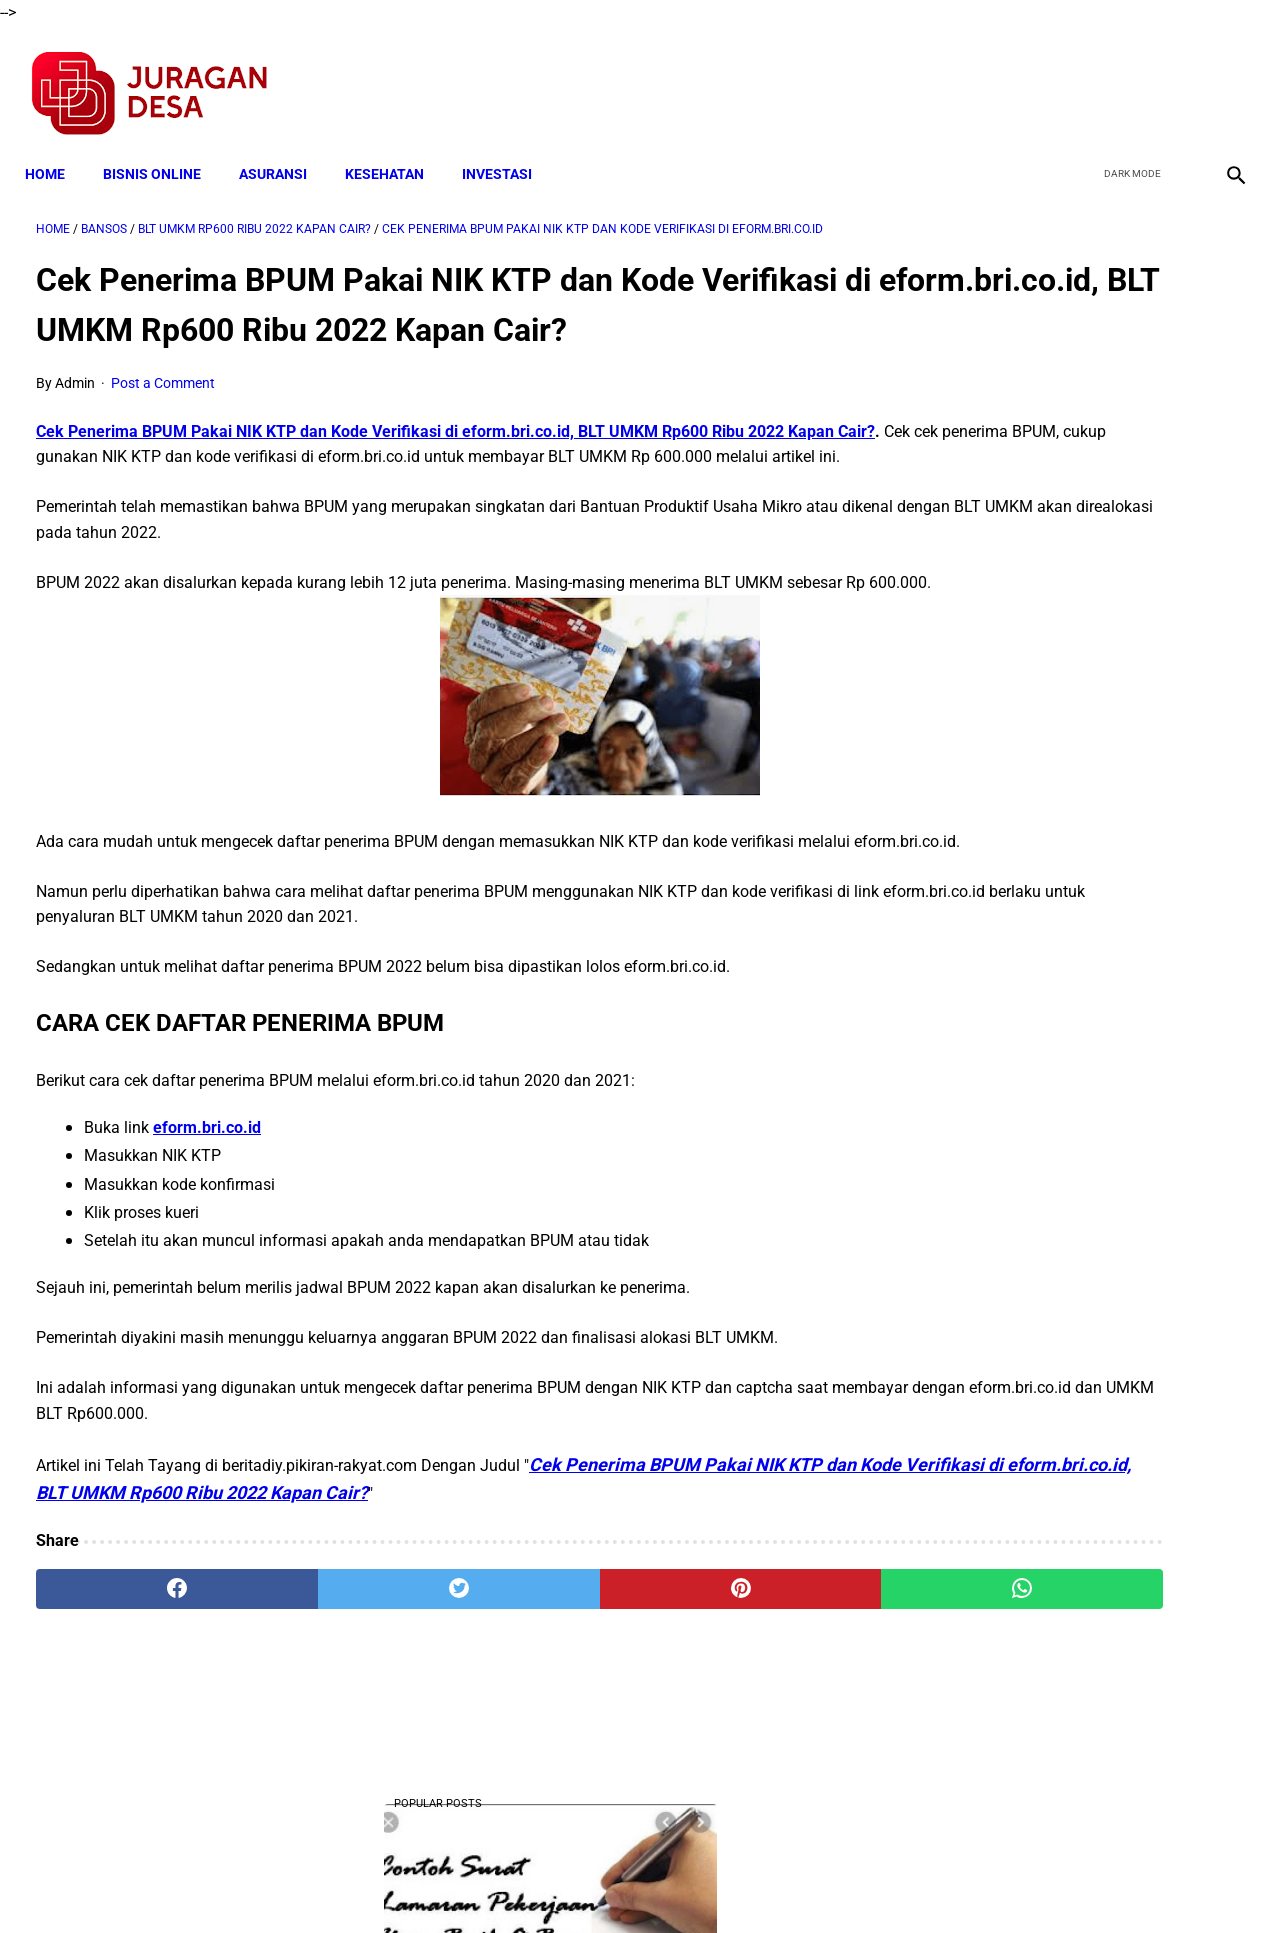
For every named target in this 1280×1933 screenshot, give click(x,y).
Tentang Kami (901, 1882)
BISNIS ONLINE (163, 147)
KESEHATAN (395, 147)
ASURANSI (284, 147)
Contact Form (795, 1882)
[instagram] (1222, 76)
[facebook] (1081, 76)
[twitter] (1128, 76)
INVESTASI (508, 147)
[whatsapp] (745, 1699)
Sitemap (706, 1882)
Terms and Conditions (403, 1882)
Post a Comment (163, 417)
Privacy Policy (534, 1882)
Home (56, 147)
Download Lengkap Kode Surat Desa (1065, 920)
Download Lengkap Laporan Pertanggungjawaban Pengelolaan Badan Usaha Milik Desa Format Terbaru (1080, 1318)
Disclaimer (629, 1882)
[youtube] (1175, 76)
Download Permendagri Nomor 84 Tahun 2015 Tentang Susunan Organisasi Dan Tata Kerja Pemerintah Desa (1080, 1044)
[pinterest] (543, 1699)
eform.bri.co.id (207, 1237)
